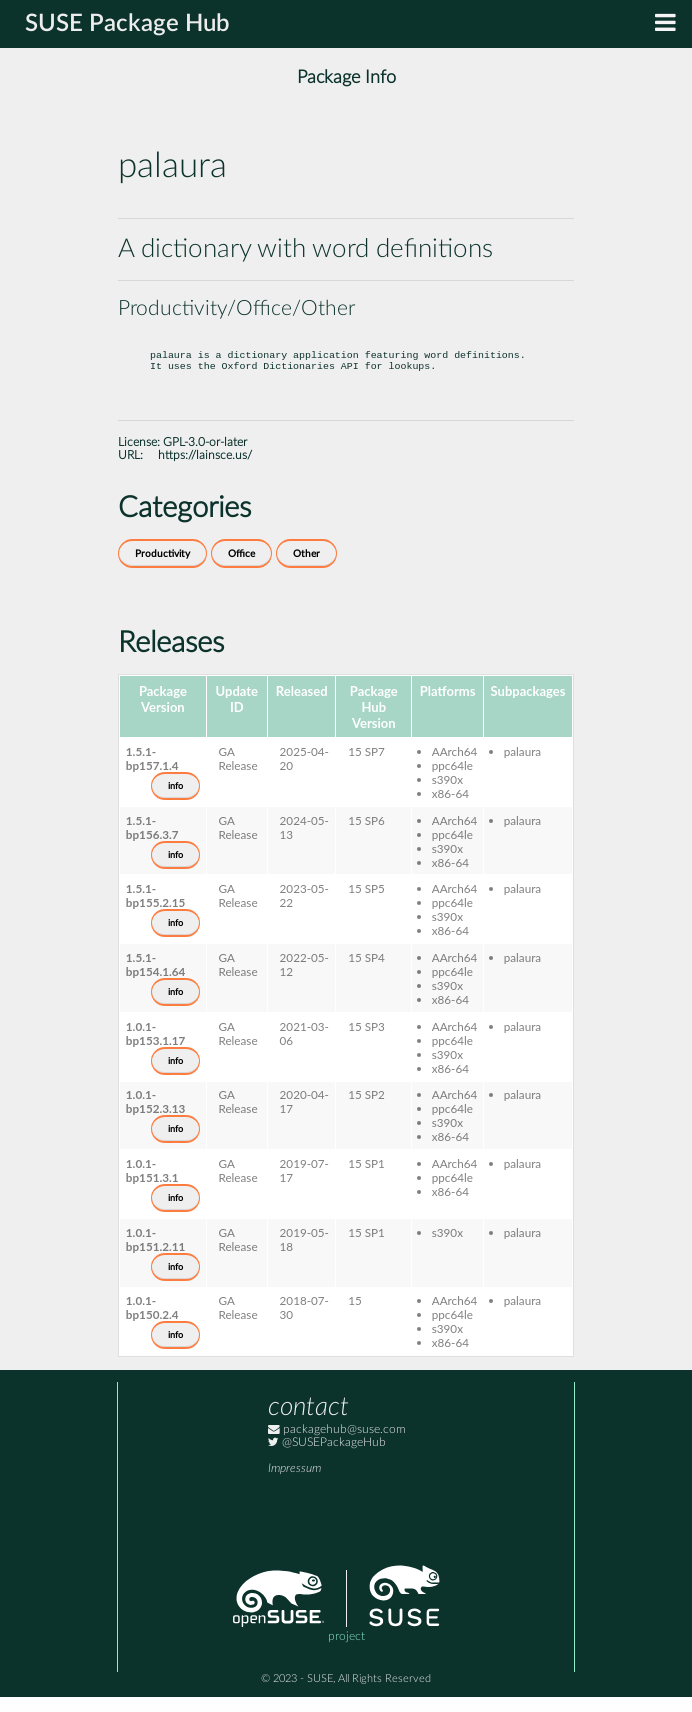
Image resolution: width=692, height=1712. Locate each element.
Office (241, 569)
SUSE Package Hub (127, 24)
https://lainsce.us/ (205, 470)
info (175, 801)
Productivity (162, 569)
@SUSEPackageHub (327, 1457)
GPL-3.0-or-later (205, 457)
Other (306, 569)
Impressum (294, 1483)
